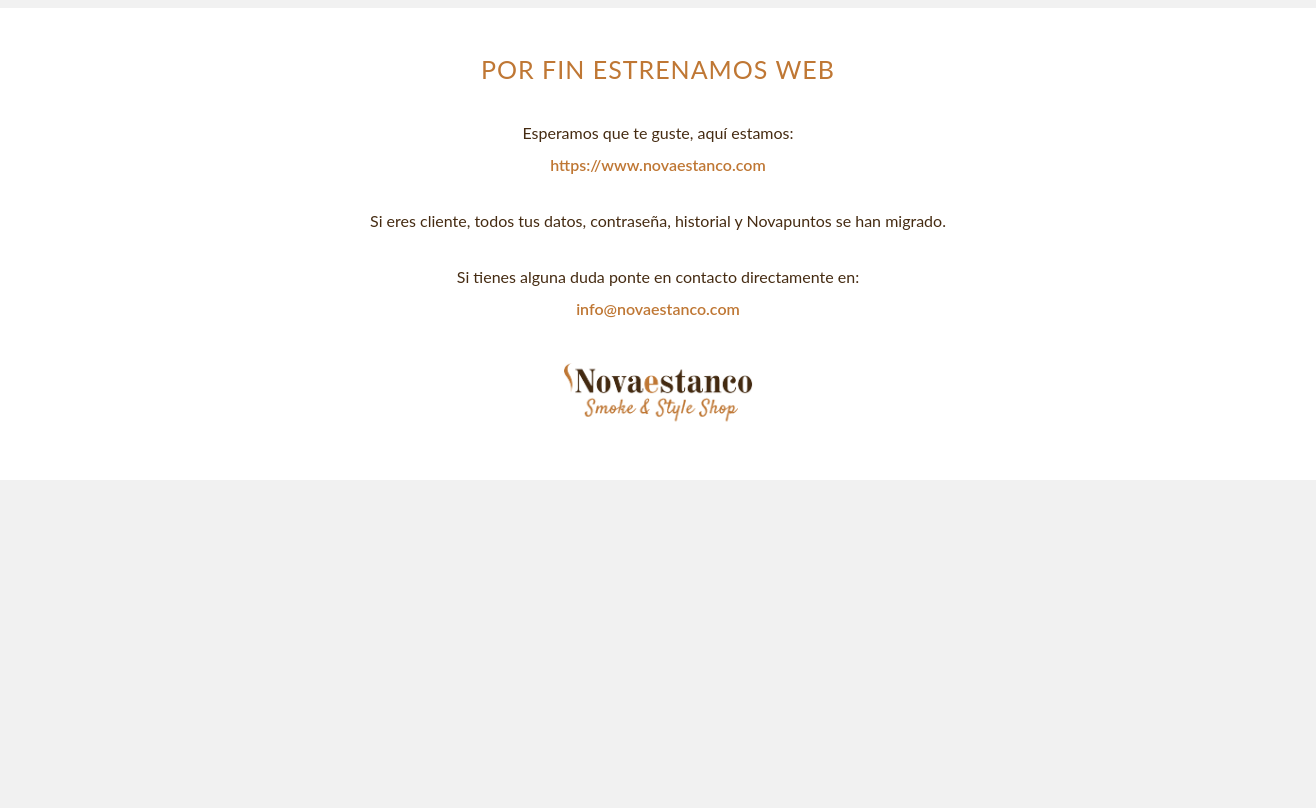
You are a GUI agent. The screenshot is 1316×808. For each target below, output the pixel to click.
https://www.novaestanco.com (658, 164)
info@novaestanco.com (658, 308)
